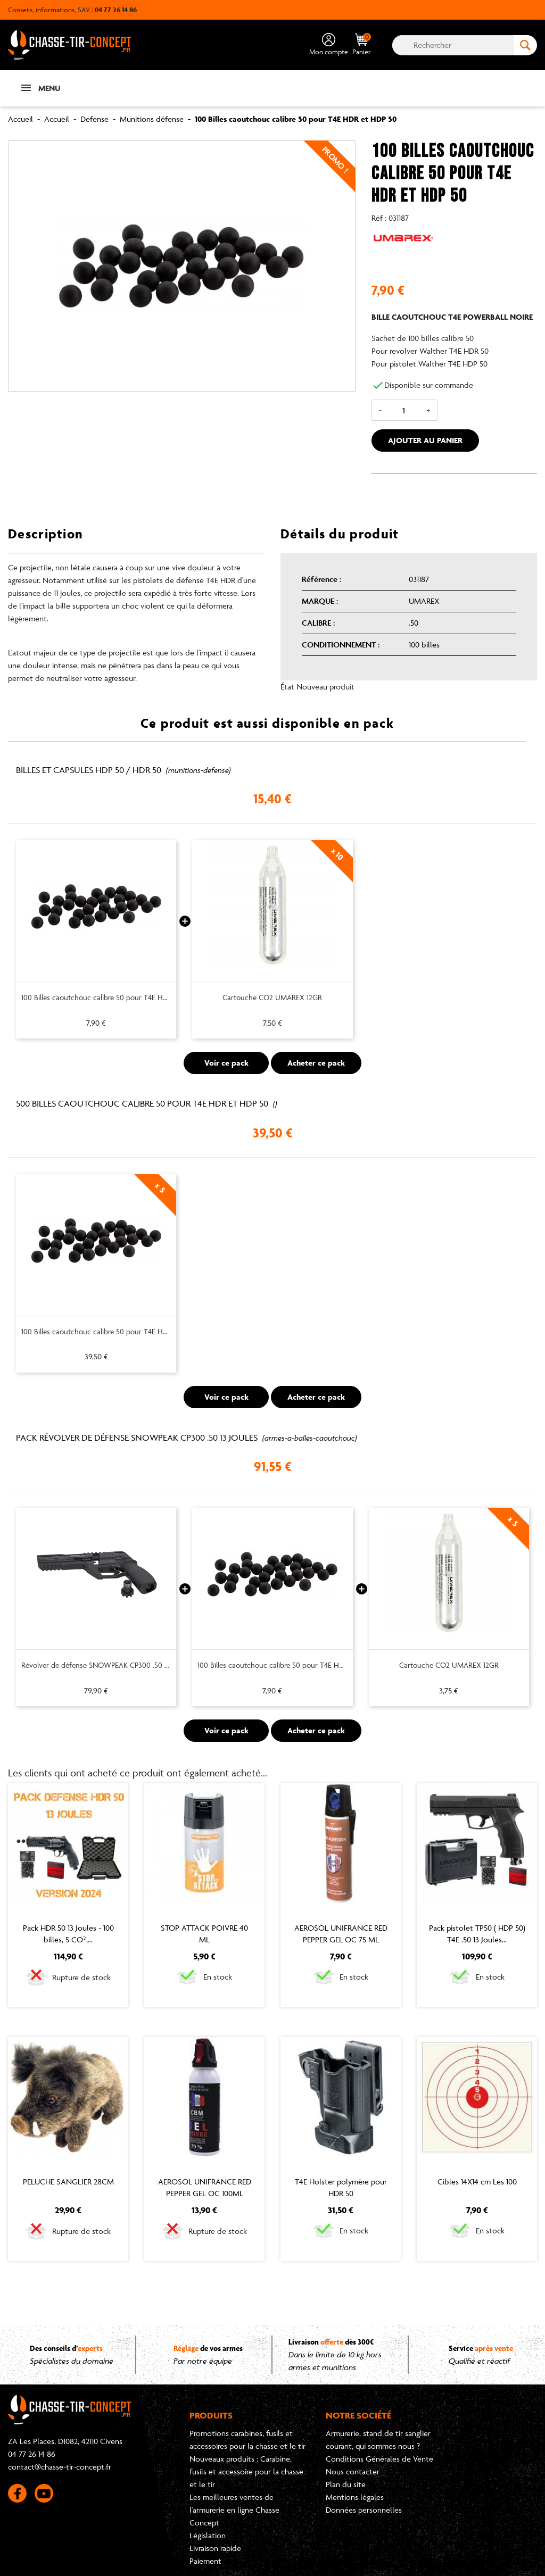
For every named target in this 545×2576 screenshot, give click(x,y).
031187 (399, 218)
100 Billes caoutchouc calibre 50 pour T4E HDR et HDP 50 (96, 997)
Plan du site (346, 2484)
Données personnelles (364, 2510)
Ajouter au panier (425, 440)
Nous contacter (352, 2471)
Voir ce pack (226, 1063)
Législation (207, 2535)
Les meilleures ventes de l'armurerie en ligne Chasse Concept (234, 2510)
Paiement (205, 2561)
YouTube (44, 2493)
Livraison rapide (215, 2548)
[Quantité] (404, 410)
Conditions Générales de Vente (379, 2459)
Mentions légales (355, 2497)
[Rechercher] (453, 45)
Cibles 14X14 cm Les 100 (477, 2181)
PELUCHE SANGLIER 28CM (68, 2181)
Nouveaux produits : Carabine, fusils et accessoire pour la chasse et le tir (246, 2471)
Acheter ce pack (316, 1063)
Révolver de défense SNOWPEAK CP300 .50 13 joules (96, 1664)
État (287, 687)
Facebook (17, 2493)
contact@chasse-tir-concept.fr (59, 2467)
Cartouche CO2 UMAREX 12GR (272, 997)
